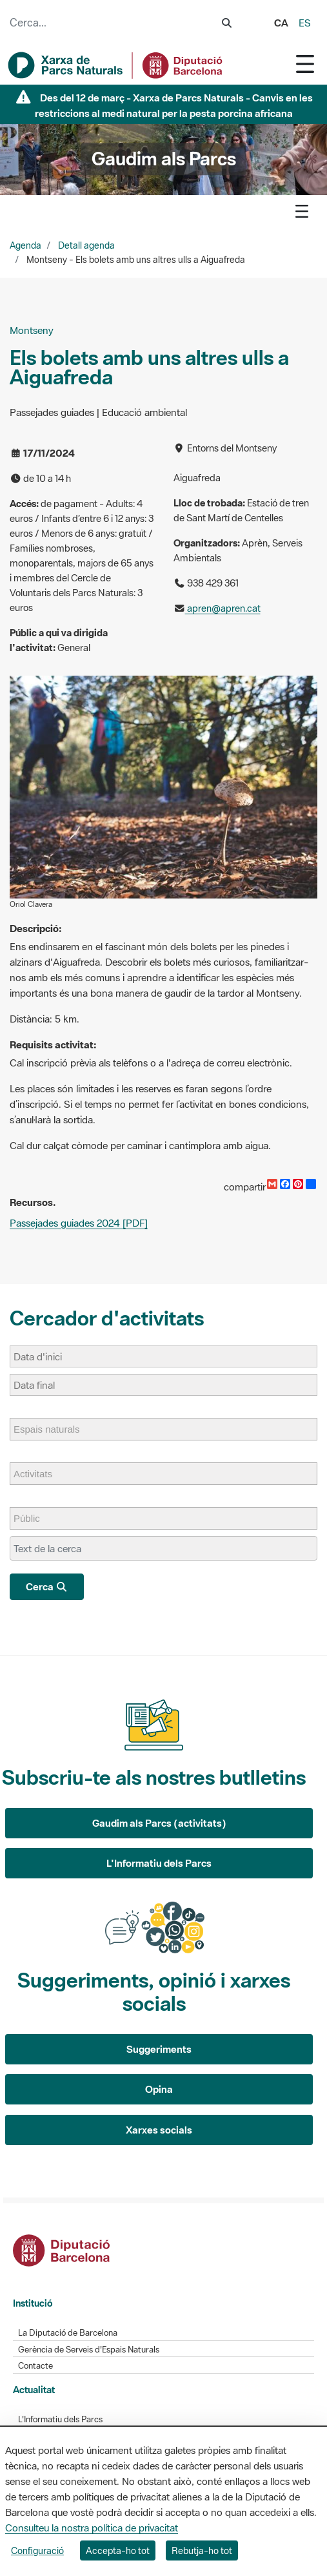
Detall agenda (86, 245)
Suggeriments (159, 2048)
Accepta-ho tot (118, 2550)
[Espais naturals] (53, 1429)
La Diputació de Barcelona (67, 2332)
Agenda (25, 245)
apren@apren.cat (223, 608)
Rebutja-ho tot (202, 2550)
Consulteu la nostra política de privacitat (91, 2527)
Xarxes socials (159, 2129)
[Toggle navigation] (305, 63)
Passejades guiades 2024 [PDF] (79, 1222)
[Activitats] (39, 1474)
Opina (159, 2089)
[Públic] (33, 1518)
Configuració (37, 2550)
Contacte (35, 2365)
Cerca (47, 1586)
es (305, 22)
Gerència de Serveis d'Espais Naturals (88, 2349)
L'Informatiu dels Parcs (159, 1862)
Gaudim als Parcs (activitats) (159, 1822)
